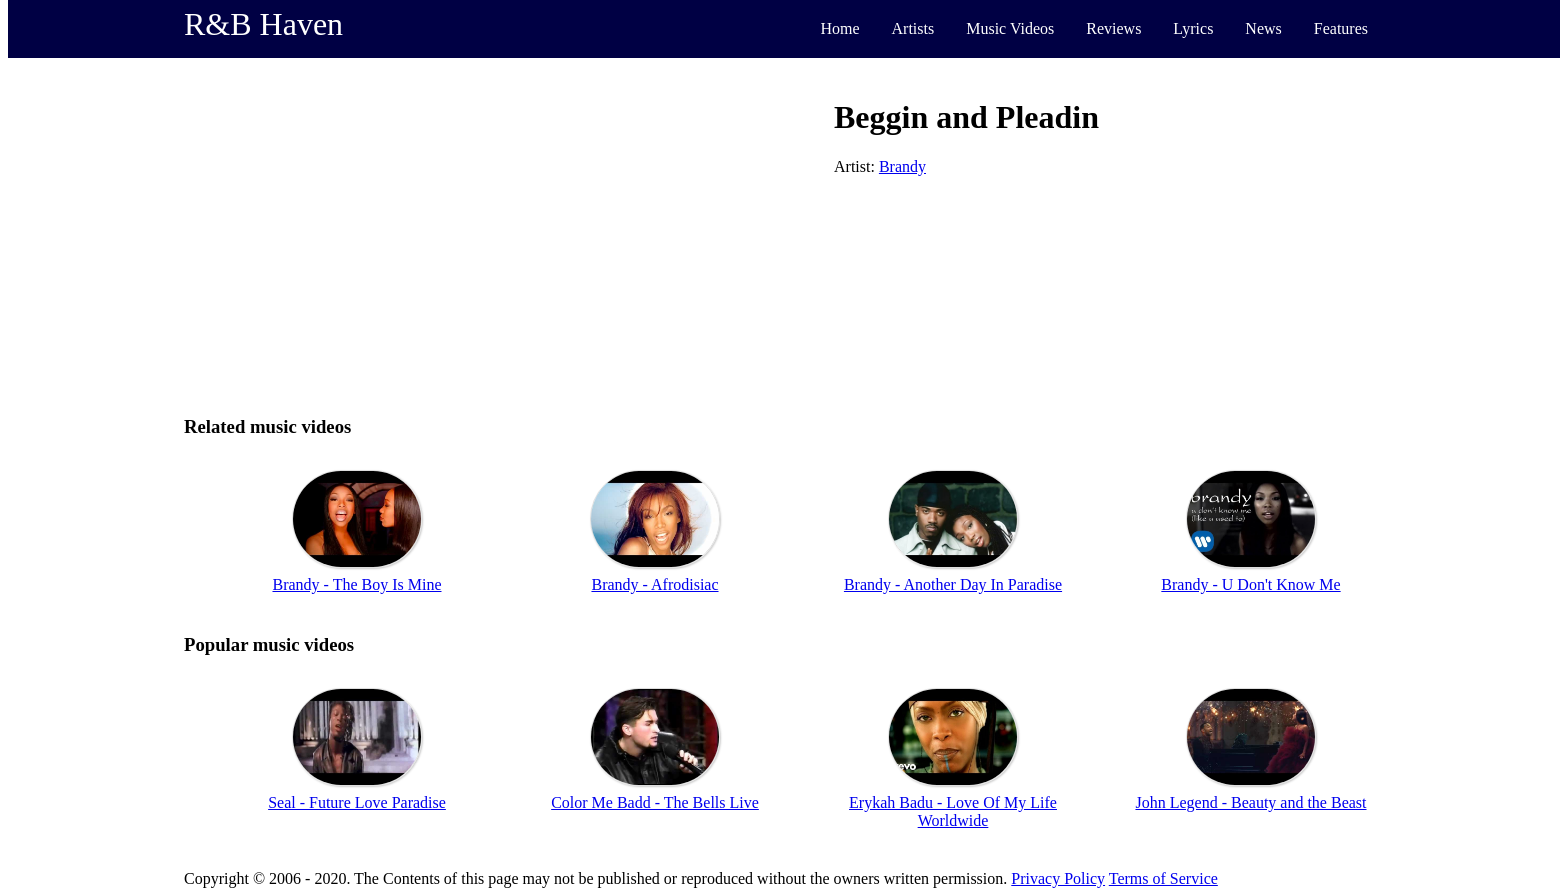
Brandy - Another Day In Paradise (953, 584)
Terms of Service (1163, 878)
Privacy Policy (1058, 878)
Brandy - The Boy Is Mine (356, 584)
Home (839, 28)
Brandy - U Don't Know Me (1250, 584)
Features (1341, 28)
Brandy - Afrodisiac (654, 584)
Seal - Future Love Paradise (357, 802)
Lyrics (1193, 28)
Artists (913, 28)
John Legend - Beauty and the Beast (1250, 802)
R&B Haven (263, 24)
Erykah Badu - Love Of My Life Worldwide (953, 811)
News (1263, 28)
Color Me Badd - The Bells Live (655, 802)
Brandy (902, 166)
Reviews (1113, 28)
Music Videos (1010, 28)
